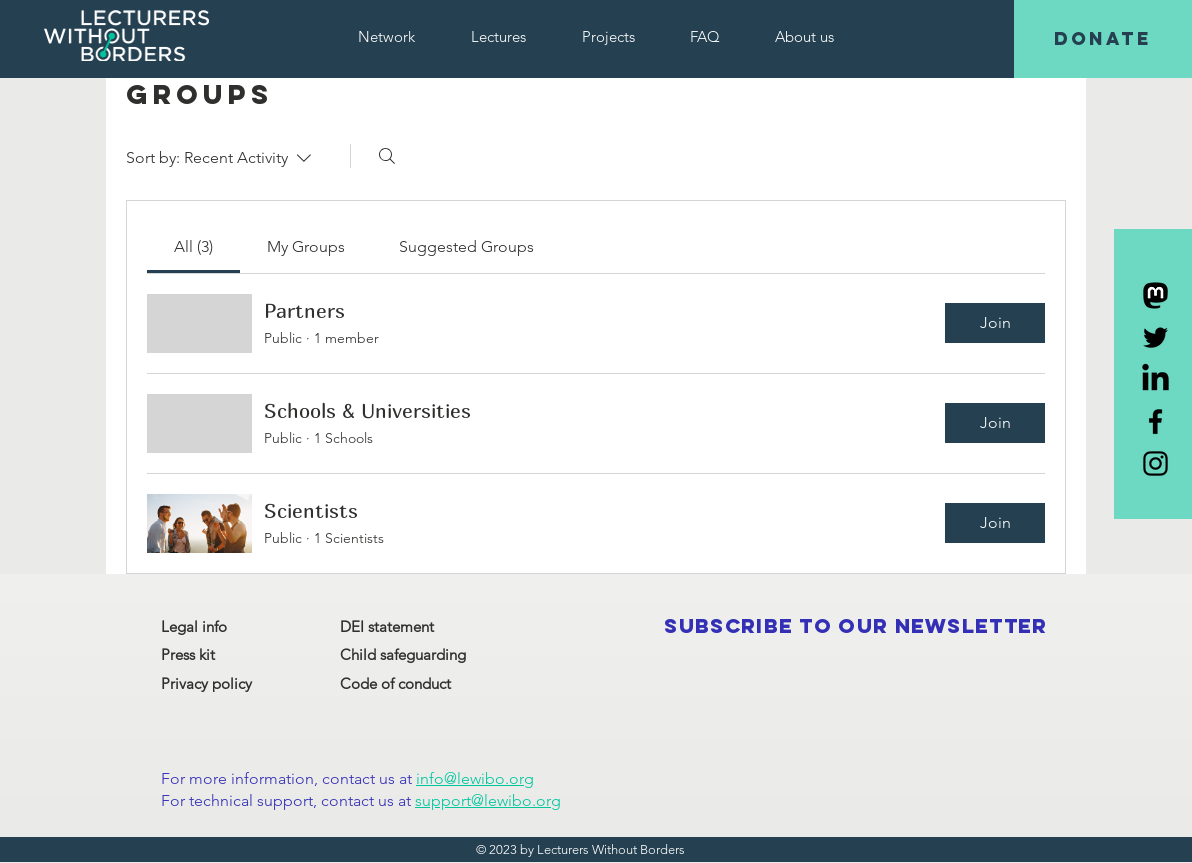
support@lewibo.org (488, 800)
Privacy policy (206, 683)
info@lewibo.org (475, 778)
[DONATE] (1103, 39)
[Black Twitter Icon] (1155, 337)
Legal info (194, 626)
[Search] (387, 156)
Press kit (188, 654)
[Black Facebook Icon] (1155, 421)
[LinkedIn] (1155, 379)
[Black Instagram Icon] (1155, 463)
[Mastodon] (1155, 295)
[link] (193, 246)
